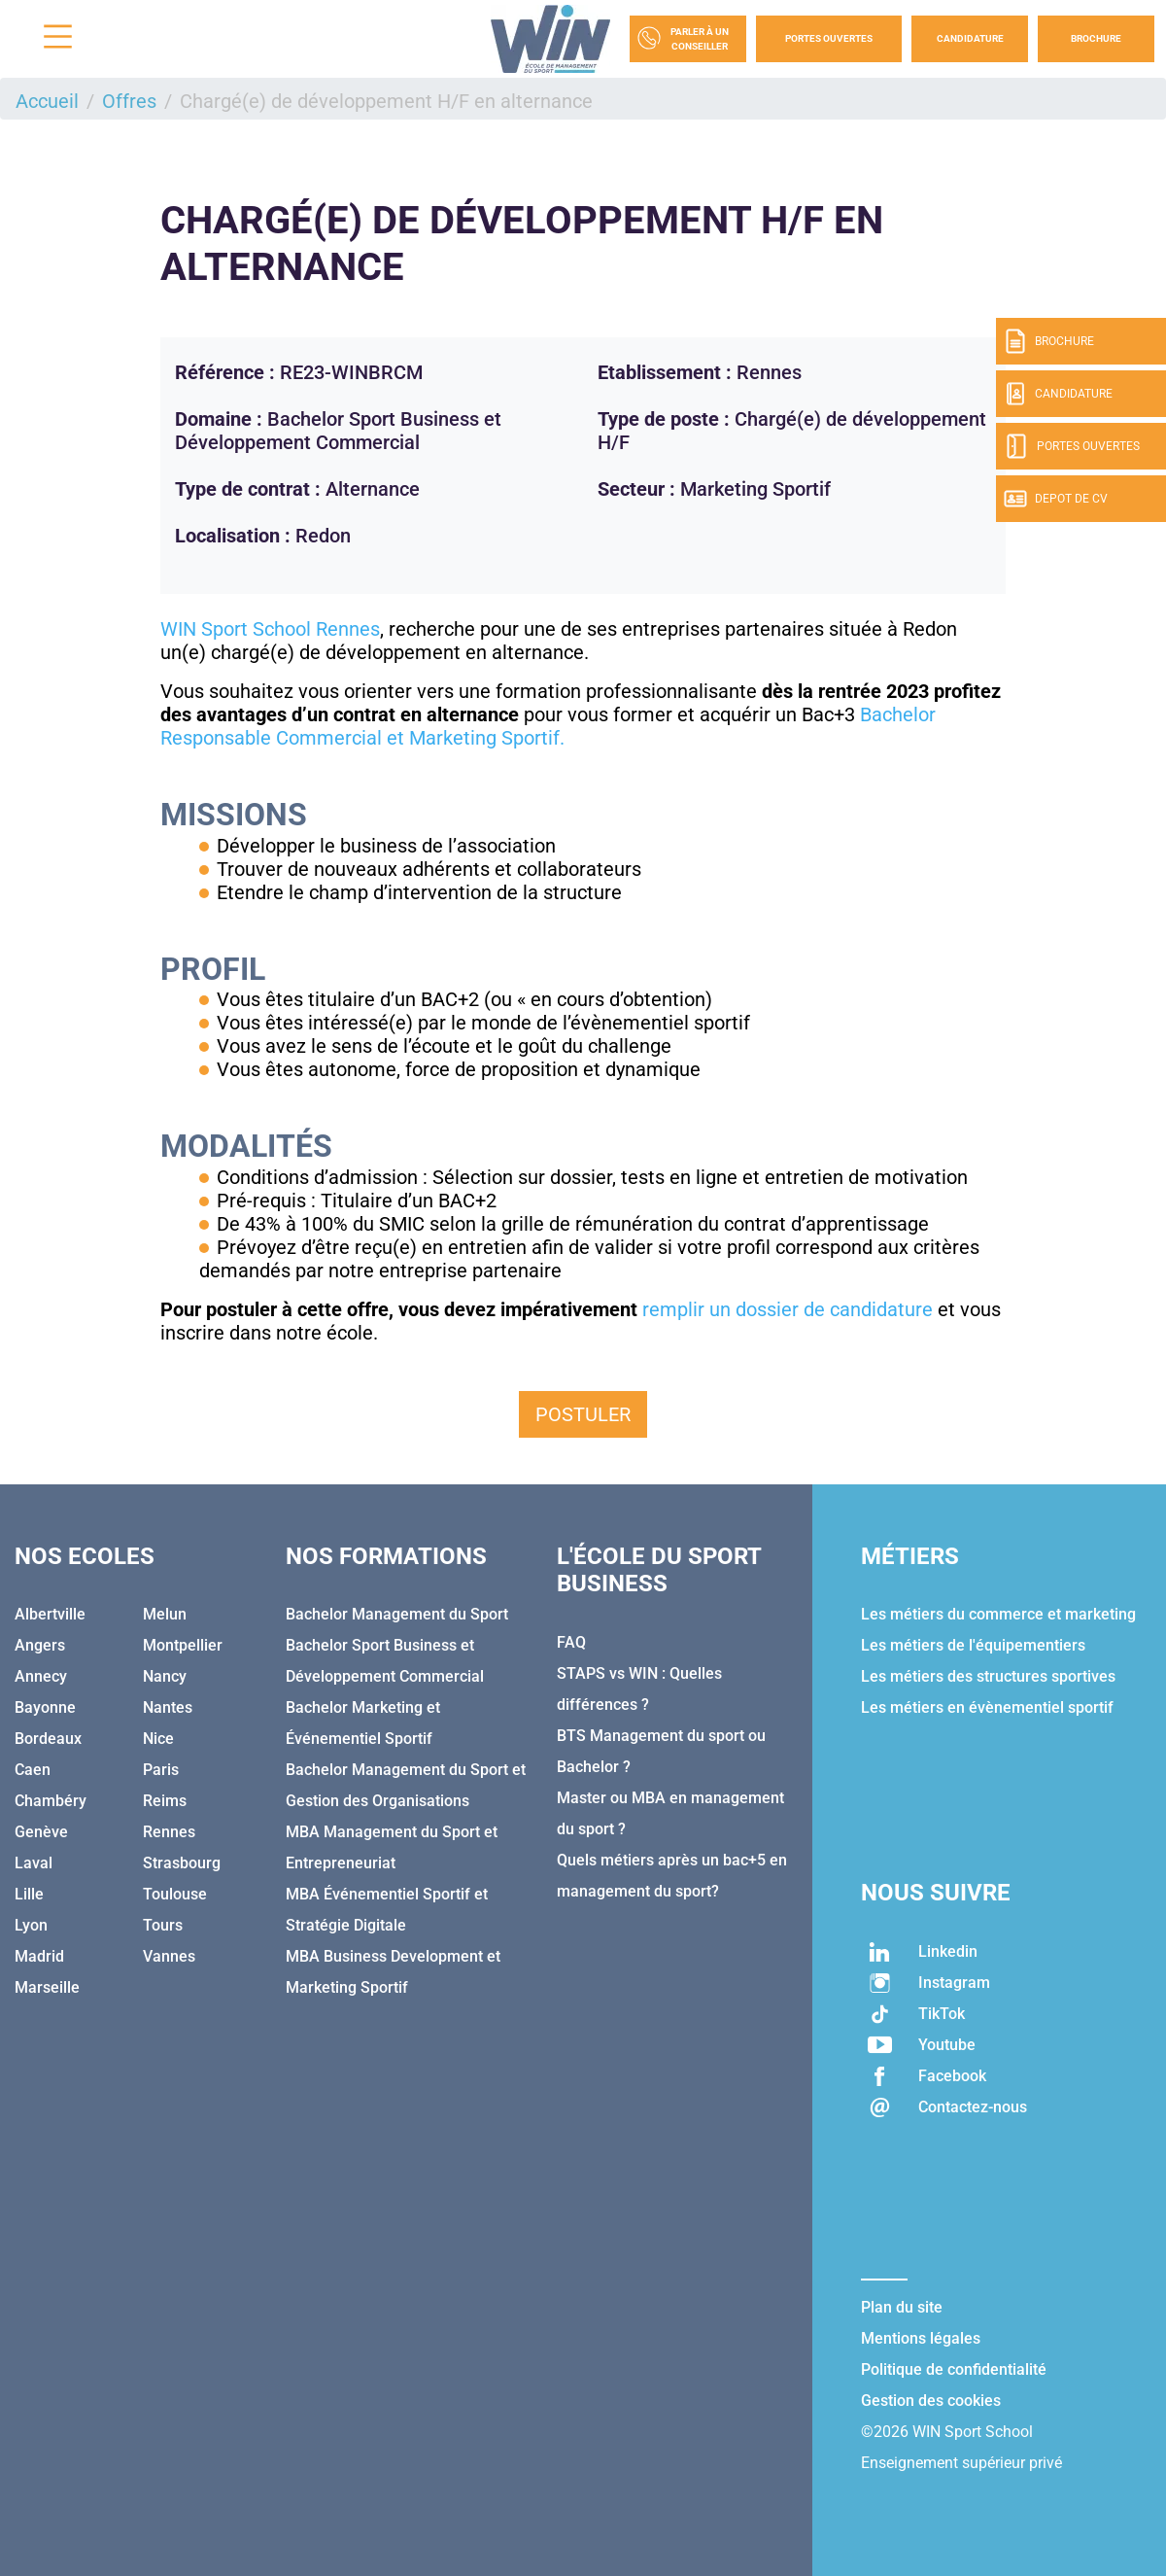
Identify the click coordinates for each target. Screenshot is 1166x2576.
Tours (163, 1925)
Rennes (169, 1832)
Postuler (583, 1414)
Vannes (169, 1956)
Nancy (165, 1676)
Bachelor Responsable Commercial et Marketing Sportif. (548, 726)
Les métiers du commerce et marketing (998, 1614)
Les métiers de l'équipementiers (973, 1645)
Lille (29, 1894)
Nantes (167, 1707)
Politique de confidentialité (953, 2369)
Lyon (31, 1925)
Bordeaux (48, 1738)
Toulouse (175, 1894)
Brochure (1096, 38)
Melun (165, 1614)
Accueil (47, 101)
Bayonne (45, 1707)
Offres (129, 101)
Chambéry (50, 1801)
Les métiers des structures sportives (988, 1676)
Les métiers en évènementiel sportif (987, 1707)
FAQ (571, 1642)
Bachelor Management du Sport (397, 1614)
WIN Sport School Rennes (270, 629)
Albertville (50, 1614)
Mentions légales (920, 2338)
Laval (33, 1863)
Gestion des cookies (931, 2400)
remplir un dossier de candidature (790, 1309)
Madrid (39, 1956)
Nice (158, 1738)
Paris (161, 1769)
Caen (33, 1769)
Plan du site (902, 2307)
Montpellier (183, 1645)
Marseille (47, 1987)
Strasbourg (182, 1863)
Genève (41, 1832)
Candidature (970, 38)
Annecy (41, 1676)
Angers (40, 1645)
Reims (165, 1801)
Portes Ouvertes (829, 38)
